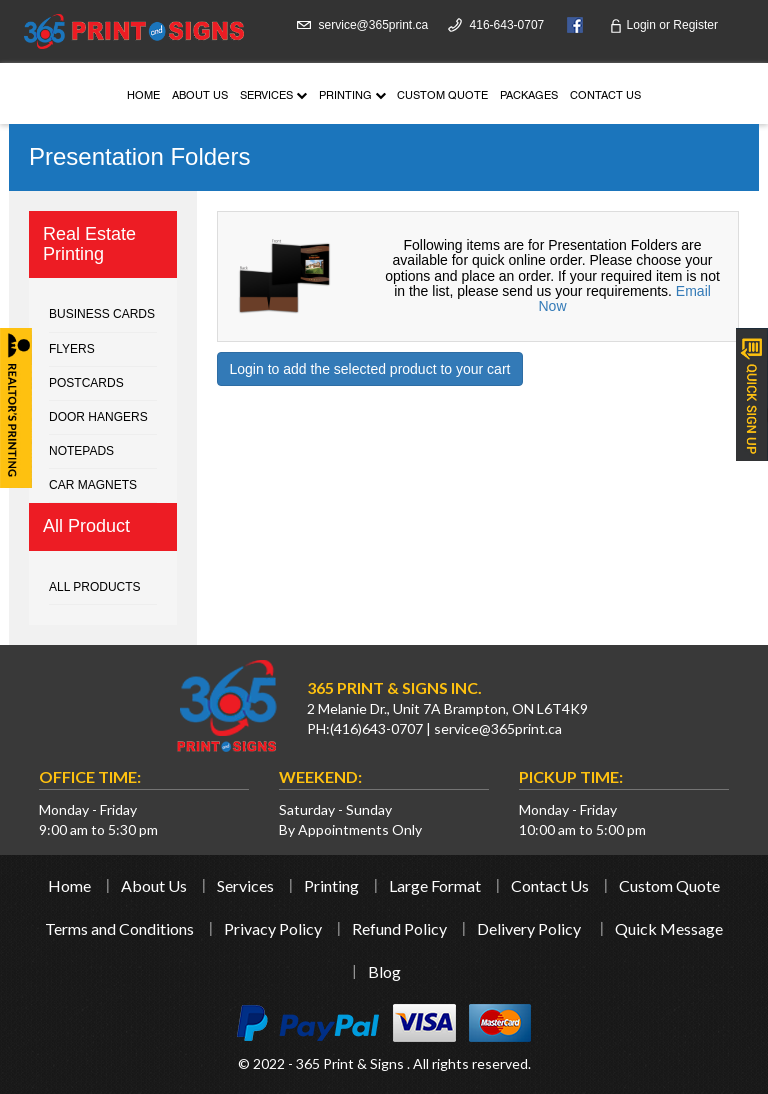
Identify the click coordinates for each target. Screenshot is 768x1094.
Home (143, 96)
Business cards (102, 314)
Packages (529, 96)
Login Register (663, 25)
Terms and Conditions (119, 928)
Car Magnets (93, 485)
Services (273, 96)
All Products (95, 587)
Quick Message (669, 928)
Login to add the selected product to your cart (370, 369)
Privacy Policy (273, 928)
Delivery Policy (529, 928)
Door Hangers (98, 417)
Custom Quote (442, 96)
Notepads (81, 451)
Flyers (72, 349)
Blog (384, 971)
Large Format (435, 885)
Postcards (86, 383)
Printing (352, 96)
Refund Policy (399, 928)
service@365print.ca (374, 25)
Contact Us (605, 96)
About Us (200, 96)
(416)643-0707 (376, 728)
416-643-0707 (507, 25)
